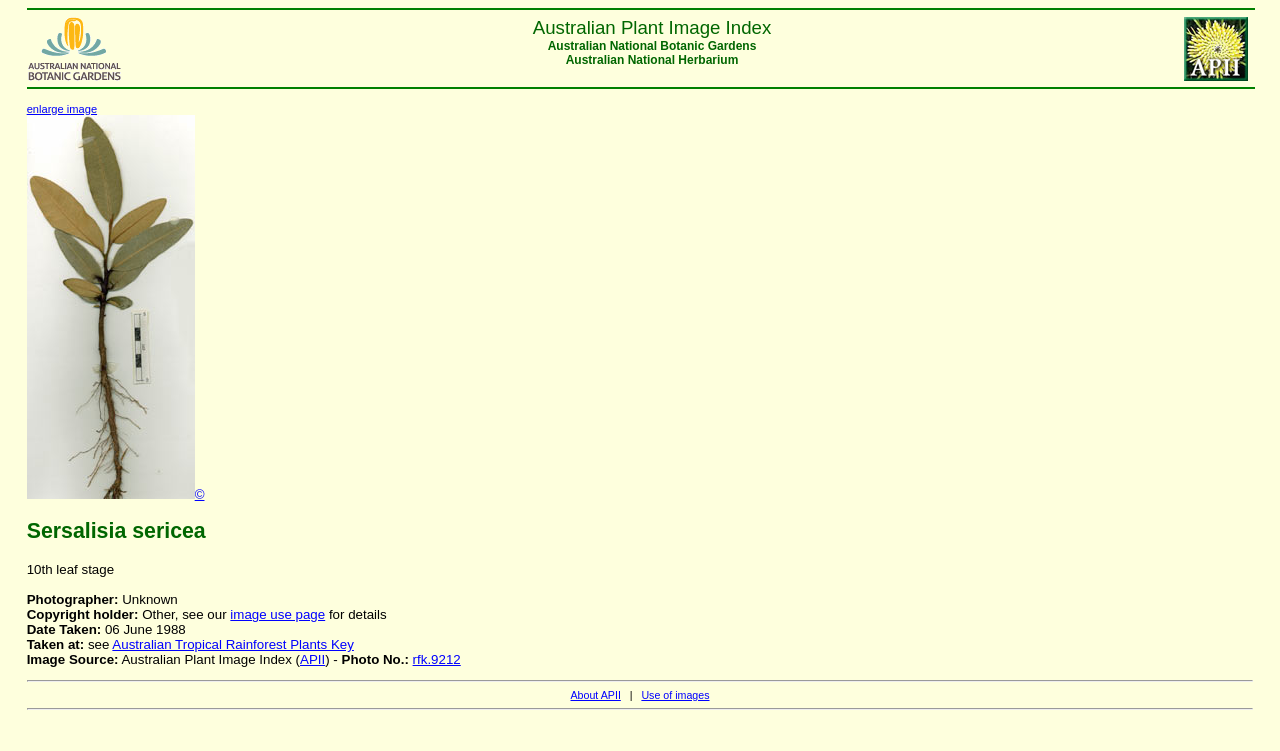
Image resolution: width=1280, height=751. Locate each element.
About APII (595, 695)
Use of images (675, 695)
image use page (277, 614)
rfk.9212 (437, 659)
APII (312, 659)
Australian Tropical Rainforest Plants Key (233, 644)
